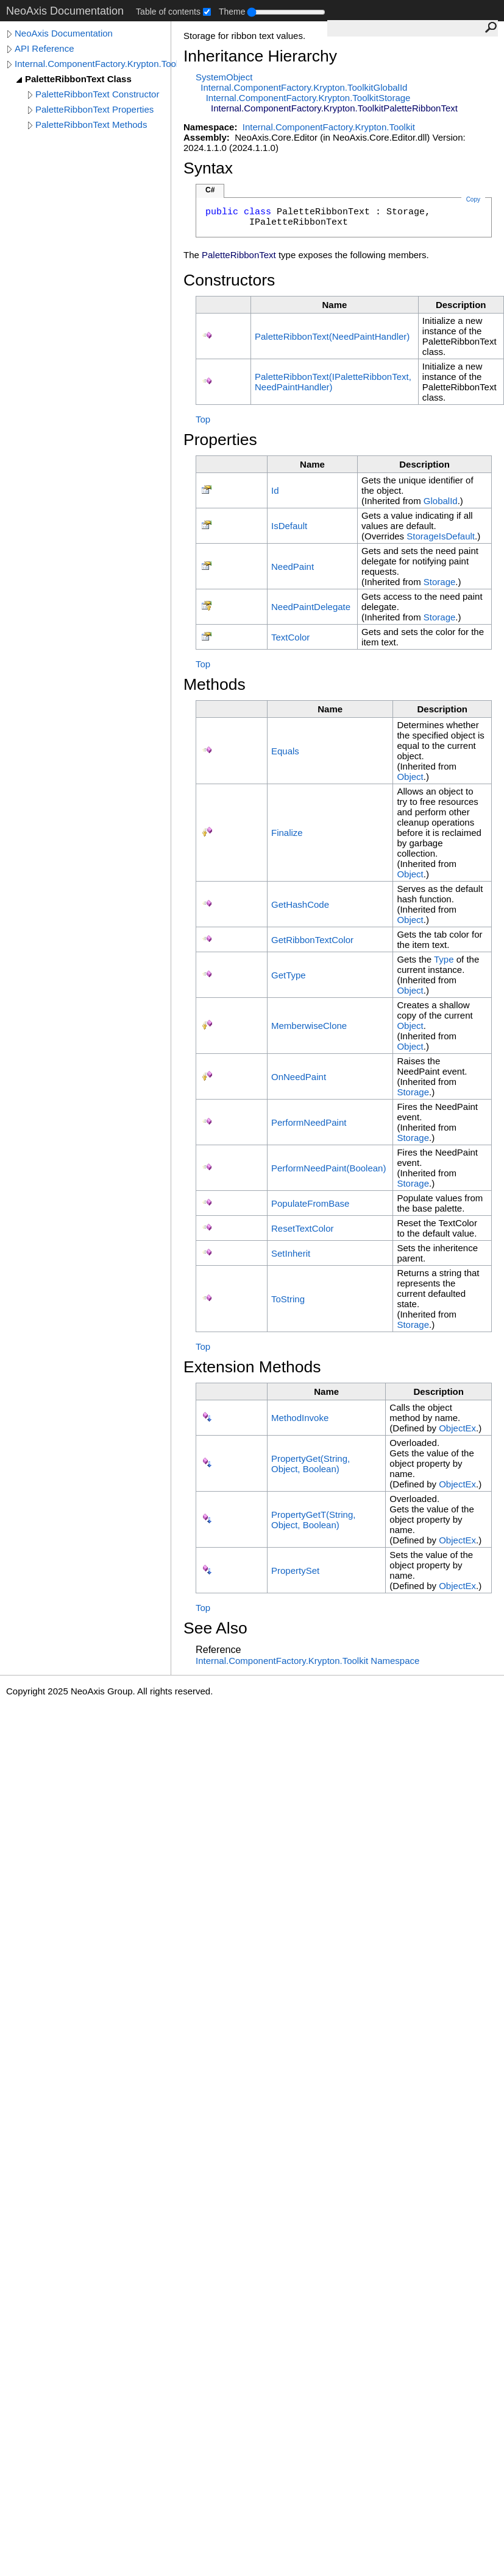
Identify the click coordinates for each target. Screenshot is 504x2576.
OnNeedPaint (298, 1077)
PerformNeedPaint (308, 1122)
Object (410, 776)
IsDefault (289, 526)
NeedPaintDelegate (310, 607)
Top (203, 419)
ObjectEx (457, 1428)
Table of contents (168, 11)
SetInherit (290, 1253)
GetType (288, 975)
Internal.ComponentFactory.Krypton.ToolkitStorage (308, 98)
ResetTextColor (302, 1228)
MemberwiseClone (309, 1025)
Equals (285, 751)
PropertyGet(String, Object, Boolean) (310, 1463)
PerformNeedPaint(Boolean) (328, 1168)
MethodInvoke (299, 1418)
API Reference (44, 48)
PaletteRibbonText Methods (91, 124)
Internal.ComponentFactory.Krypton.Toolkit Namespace (307, 1660)
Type (444, 959)
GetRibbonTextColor (312, 940)
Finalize (287, 832)
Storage (440, 582)
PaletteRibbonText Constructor (97, 94)
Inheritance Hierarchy (260, 56)
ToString (288, 1299)
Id (275, 490)
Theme (232, 11)
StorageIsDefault (440, 536)
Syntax (208, 168)
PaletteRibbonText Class (78, 79)
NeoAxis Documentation (64, 33)
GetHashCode (300, 904)
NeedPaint (292, 566)
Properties (220, 439)
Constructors (229, 280)
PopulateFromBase (310, 1203)
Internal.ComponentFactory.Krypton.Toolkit (96, 63)
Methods (214, 684)
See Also (215, 1628)
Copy (473, 199)
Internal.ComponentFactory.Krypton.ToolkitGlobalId (304, 87)
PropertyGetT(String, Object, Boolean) (313, 1519)
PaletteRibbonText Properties (94, 109)
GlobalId (441, 501)
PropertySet (295, 1570)
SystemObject (224, 77)
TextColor (290, 637)
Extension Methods (252, 1367)
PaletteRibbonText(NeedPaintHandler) (332, 336)
